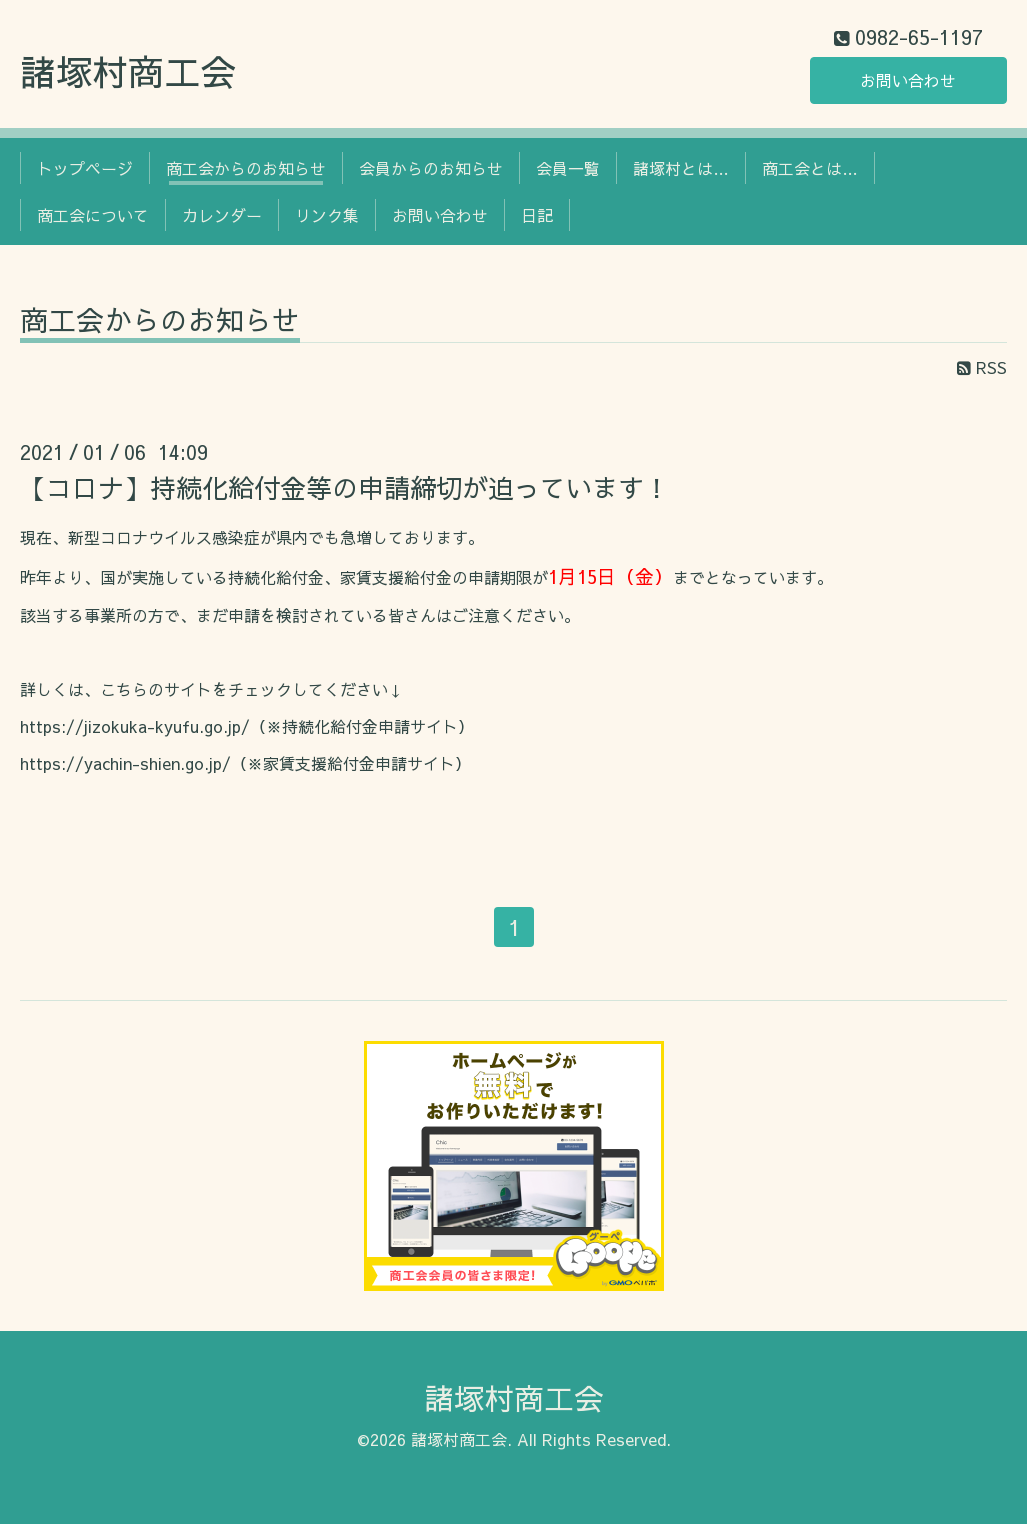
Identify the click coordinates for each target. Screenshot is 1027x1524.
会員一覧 (568, 168)
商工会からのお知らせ (246, 168)
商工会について (93, 215)
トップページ (85, 168)
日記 (537, 215)
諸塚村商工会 (128, 71)
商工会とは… (810, 168)
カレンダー (222, 215)
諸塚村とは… (681, 168)
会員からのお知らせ (431, 168)
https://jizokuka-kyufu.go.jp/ (135, 726)
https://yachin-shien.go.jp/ (125, 763)
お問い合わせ (908, 80)
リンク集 (327, 215)
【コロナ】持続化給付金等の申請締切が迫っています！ (345, 487)
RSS (982, 367)
